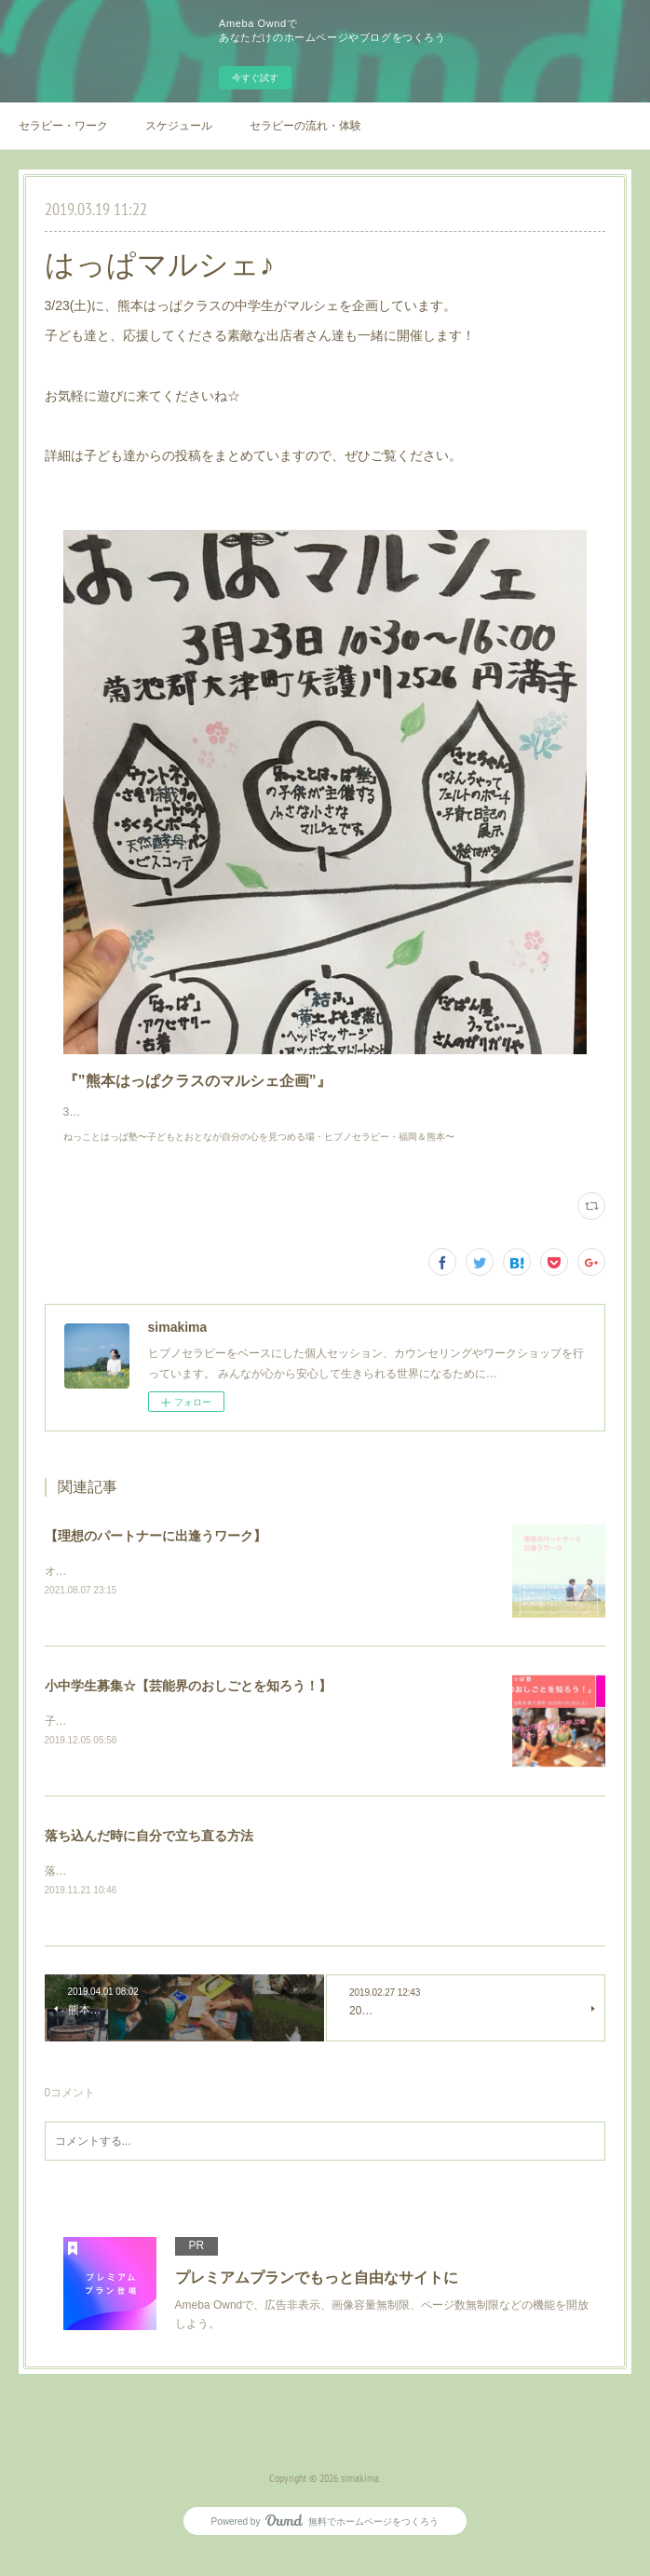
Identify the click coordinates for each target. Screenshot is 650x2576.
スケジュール (178, 125)
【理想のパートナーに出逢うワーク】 (155, 1554)
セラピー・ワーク (63, 125)
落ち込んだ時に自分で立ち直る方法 (149, 1856)
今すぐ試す (255, 78)
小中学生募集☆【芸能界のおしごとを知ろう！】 (188, 1705)
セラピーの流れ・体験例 (305, 125)
